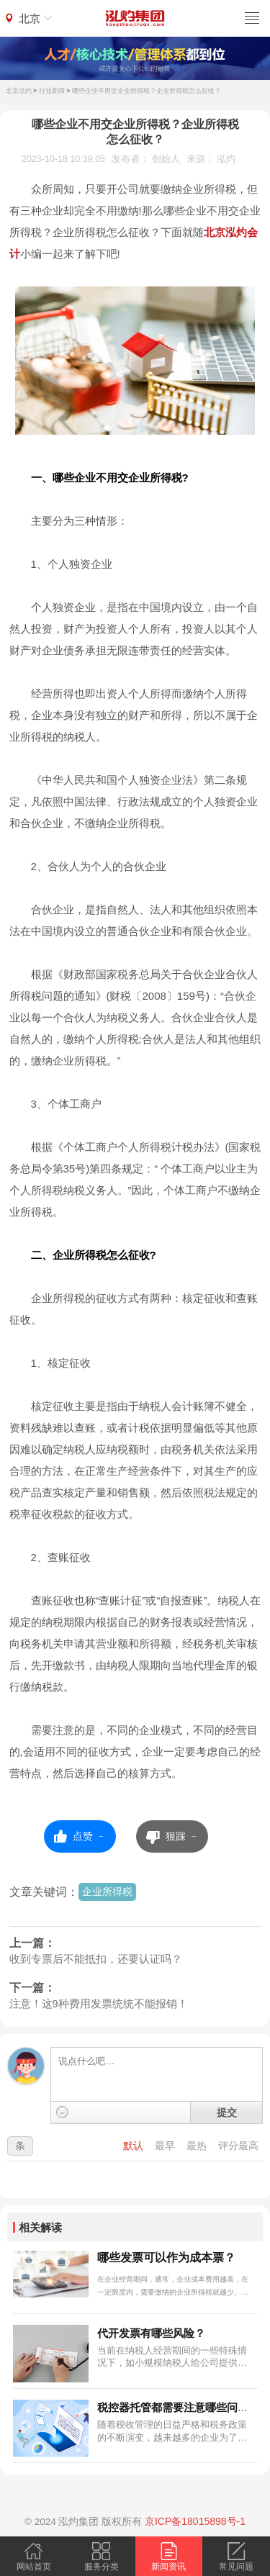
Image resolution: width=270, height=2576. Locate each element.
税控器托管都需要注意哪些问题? (176, 2407)
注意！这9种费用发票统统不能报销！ (98, 2004)
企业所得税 (107, 1891)
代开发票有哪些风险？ (151, 2333)
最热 (198, 2145)
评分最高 (238, 2145)
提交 (227, 2112)
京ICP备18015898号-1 (195, 2521)
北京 (29, 18)
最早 (166, 2145)
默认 (134, 2145)
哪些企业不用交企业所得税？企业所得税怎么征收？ (146, 90)
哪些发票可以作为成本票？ (166, 2257)
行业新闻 (52, 90)
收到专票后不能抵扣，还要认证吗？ (95, 1959)
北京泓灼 (19, 90)
